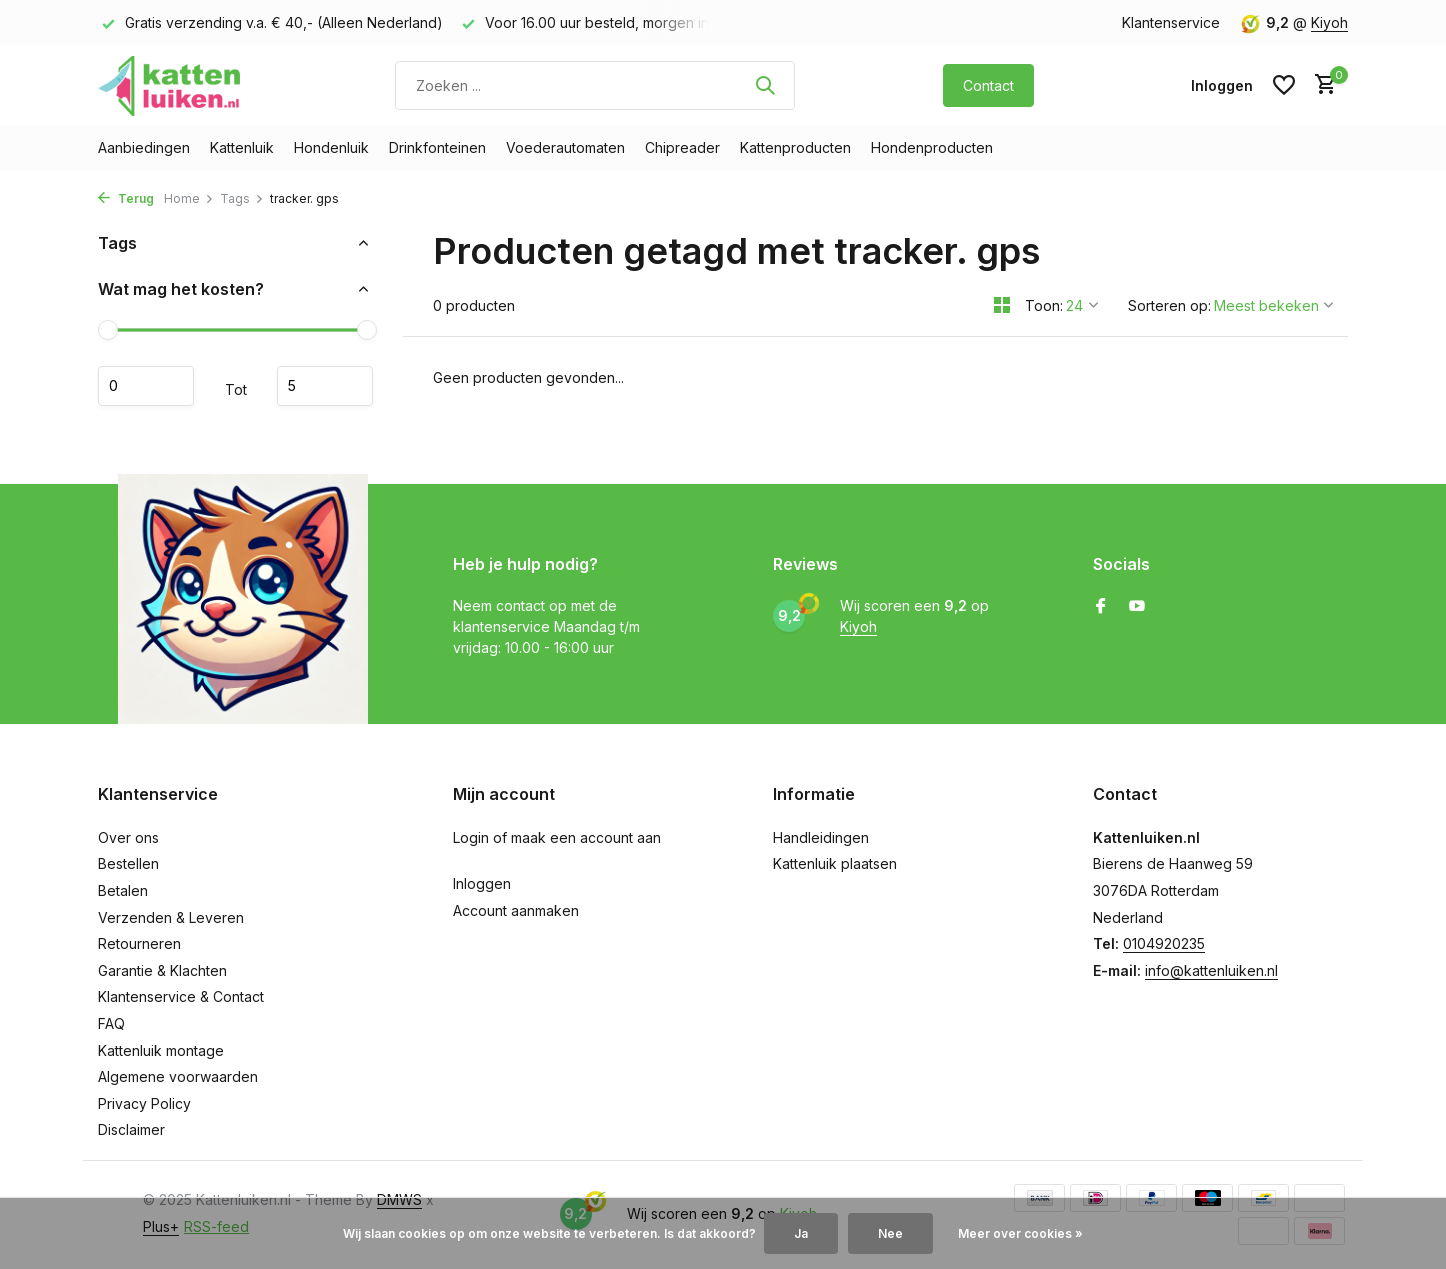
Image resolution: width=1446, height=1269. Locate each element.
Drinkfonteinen (437, 147)
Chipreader (682, 147)
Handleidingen (821, 837)
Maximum (325, 386)
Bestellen (128, 863)
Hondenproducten (932, 147)
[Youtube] (1137, 607)
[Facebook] (1101, 607)
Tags (242, 198)
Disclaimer (131, 1129)
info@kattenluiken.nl (1211, 970)
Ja (801, 1233)
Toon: (1044, 305)
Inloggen (482, 883)
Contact (988, 85)
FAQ (111, 1023)
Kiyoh (1329, 22)
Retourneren (139, 943)
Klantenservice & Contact (181, 996)
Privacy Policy (144, 1103)
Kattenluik (242, 147)
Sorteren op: (1169, 305)
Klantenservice (1171, 22)
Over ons (128, 837)
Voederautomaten (565, 147)
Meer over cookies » (1020, 1233)
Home (189, 198)
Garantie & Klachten (162, 970)
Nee (890, 1233)
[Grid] (1002, 305)
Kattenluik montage (161, 1050)
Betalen (123, 890)
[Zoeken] (595, 85)
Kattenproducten (795, 147)
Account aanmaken (516, 910)
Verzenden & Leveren (171, 917)
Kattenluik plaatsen (835, 863)
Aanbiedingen (144, 147)
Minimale (146, 386)
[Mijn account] (1222, 85)
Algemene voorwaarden (178, 1076)
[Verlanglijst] (1284, 85)
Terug (126, 198)
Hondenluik (331, 147)
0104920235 (1164, 943)
